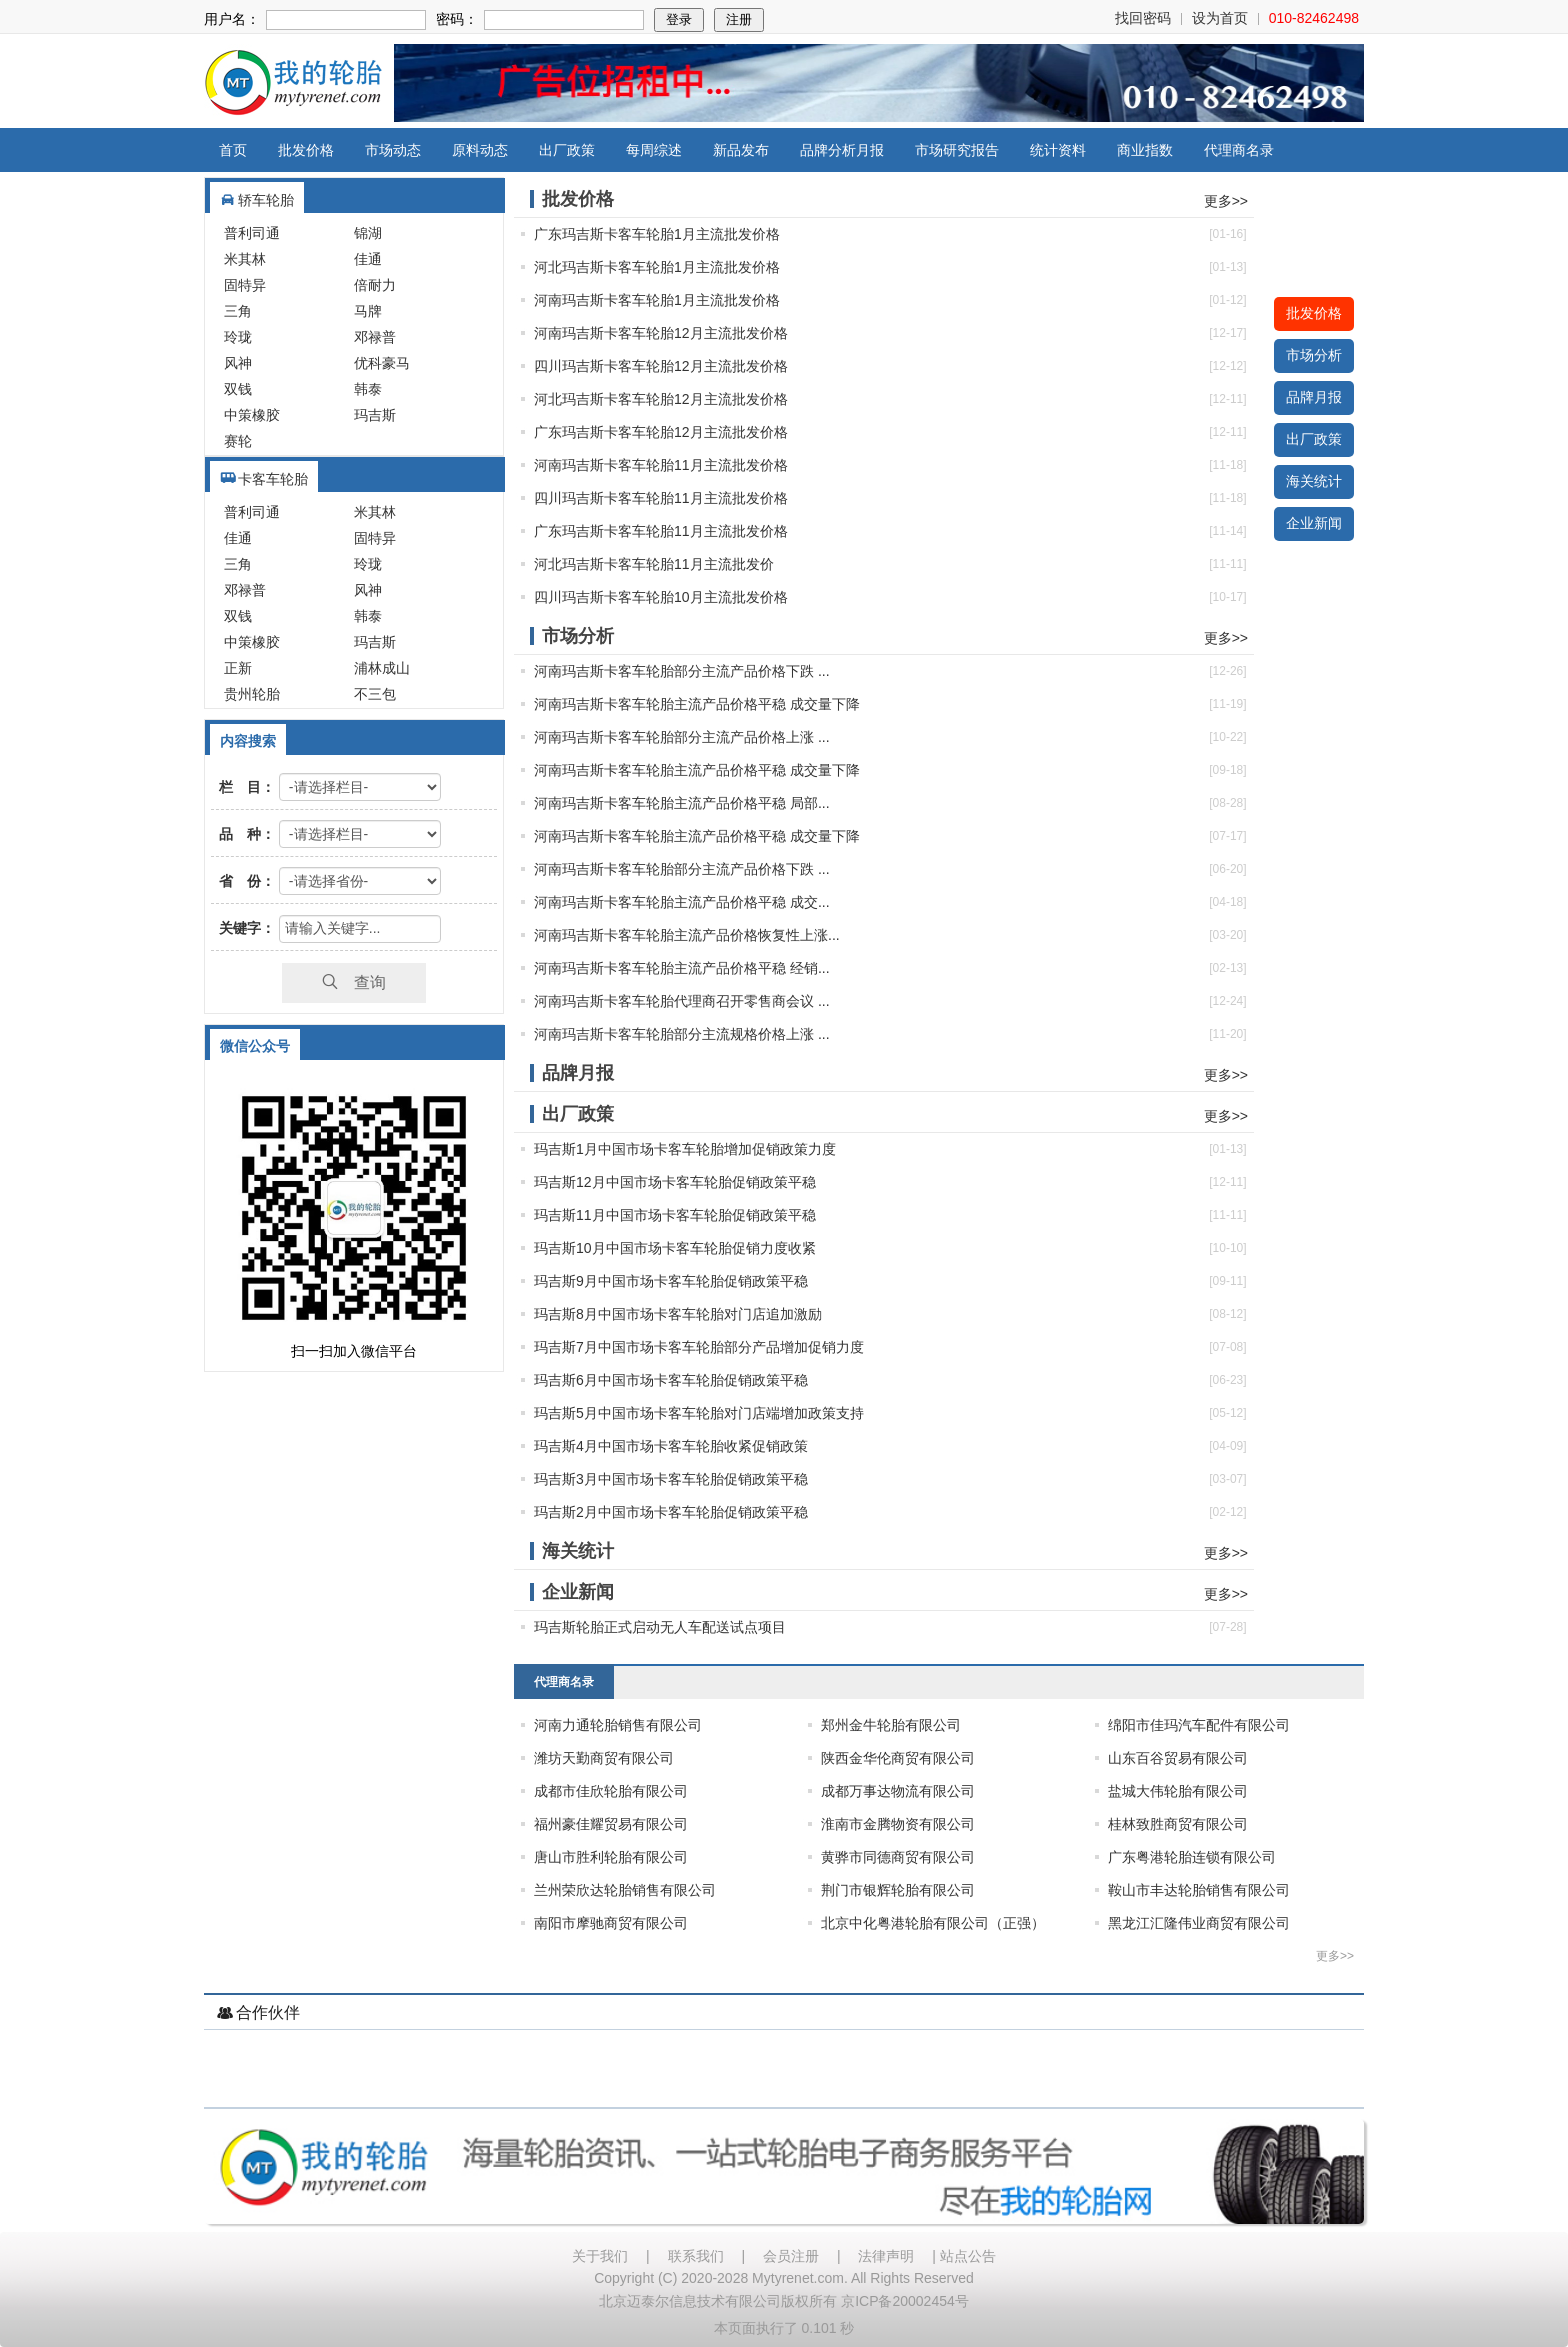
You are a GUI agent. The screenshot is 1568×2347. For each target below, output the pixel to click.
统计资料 (1058, 150)
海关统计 (1314, 481)
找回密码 (1143, 18)
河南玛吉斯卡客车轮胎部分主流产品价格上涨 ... (682, 737)
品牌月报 (1314, 397)
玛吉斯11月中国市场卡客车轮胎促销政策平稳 (675, 1215)
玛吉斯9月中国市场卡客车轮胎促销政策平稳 (671, 1281)
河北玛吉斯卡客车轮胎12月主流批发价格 (661, 399)
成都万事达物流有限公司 (898, 1791)
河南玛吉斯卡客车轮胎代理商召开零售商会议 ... (682, 1001)
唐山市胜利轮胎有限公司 (611, 1857)
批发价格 (306, 150)
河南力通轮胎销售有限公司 (618, 1725)
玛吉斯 (375, 415)
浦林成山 (382, 668)
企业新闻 (1314, 523)
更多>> (1226, 201)
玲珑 (238, 337)
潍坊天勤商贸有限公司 (604, 1758)
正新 (238, 668)
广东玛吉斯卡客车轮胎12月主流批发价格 (661, 432)
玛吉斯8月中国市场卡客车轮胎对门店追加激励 (678, 1314)
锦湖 (368, 233)
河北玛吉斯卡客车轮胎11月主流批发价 (654, 564)
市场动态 (393, 150)
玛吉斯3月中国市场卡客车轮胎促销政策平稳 (671, 1479)
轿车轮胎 (266, 200)
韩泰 (368, 389)
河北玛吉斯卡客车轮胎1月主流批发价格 (657, 267)
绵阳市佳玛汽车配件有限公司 (1199, 1725)
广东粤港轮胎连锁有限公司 (1192, 1857)
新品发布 (741, 150)
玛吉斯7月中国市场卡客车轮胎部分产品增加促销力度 (699, 1347)
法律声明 (886, 2256)
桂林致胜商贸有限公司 (1178, 1824)
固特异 (245, 285)
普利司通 (252, 233)
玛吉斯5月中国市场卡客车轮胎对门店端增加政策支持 (699, 1413)
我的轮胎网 (293, 83)
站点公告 (968, 2256)
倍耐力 (375, 285)
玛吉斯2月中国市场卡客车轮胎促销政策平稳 (671, 1512)
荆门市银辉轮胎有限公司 (898, 1890)
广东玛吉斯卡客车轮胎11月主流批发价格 (661, 531)
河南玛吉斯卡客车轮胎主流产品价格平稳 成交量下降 (697, 704)
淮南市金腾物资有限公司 (898, 1824)
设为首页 (1220, 18)
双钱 (238, 389)
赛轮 (238, 441)
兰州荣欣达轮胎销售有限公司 (625, 1890)
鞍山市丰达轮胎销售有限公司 (1199, 1890)
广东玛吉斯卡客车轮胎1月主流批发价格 (657, 234)
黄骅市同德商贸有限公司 (898, 1857)
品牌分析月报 (842, 150)
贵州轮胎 (252, 694)
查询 (354, 982)
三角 (238, 311)
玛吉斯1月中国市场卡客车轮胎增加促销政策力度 (685, 1149)
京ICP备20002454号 (905, 2301)
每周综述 (654, 150)
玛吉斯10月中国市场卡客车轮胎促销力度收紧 (675, 1248)
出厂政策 (567, 150)
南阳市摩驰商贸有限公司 (611, 1923)
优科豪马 (382, 363)
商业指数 (1145, 150)
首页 (233, 150)
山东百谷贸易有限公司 (1178, 1758)
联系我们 (696, 2256)
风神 (238, 363)
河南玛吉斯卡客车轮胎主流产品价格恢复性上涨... (687, 935)
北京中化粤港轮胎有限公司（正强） (933, 1923)
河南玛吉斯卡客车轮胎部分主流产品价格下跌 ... (682, 671)
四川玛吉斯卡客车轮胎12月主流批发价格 (661, 366)
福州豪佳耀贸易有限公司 (611, 1824)
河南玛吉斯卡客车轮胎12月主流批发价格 (661, 333)
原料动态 (480, 150)
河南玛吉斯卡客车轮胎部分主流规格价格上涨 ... (682, 1034)
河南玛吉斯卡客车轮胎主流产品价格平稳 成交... (682, 902)
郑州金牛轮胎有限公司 (891, 1725)
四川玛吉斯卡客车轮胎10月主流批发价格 (661, 597)
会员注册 (791, 2256)
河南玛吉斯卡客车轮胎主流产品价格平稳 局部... (682, 803)
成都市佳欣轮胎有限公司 (611, 1791)
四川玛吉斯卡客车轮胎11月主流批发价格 (661, 498)
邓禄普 (375, 337)
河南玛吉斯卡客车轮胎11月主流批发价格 (661, 465)
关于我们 (600, 2256)
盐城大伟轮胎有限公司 (1178, 1791)
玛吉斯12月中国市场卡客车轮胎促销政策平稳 (675, 1182)
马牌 (368, 311)
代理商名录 (1239, 150)
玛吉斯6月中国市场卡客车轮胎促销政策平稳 (671, 1380)
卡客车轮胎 (273, 479)
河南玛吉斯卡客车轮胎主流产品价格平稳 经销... (682, 968)
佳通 (368, 259)
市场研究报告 (957, 150)
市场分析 (1314, 355)
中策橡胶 (252, 415)
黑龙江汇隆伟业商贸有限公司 (1199, 1923)
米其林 (245, 259)
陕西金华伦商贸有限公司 (898, 1758)
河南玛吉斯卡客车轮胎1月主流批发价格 (657, 300)
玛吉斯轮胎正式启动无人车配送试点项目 (660, 1627)
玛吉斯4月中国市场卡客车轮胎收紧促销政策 (671, 1446)
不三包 (375, 694)
